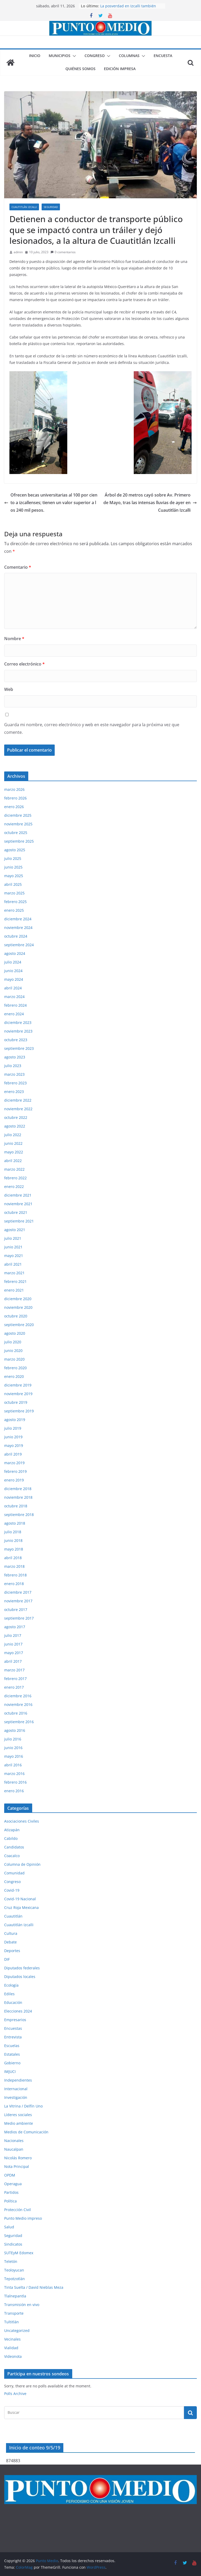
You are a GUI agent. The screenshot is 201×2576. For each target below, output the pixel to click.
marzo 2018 (14, 1566)
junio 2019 (13, 1436)
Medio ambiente (18, 2123)
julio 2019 (12, 1428)
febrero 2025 (15, 901)
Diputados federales (22, 1967)
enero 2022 (14, 1186)
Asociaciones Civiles (21, 1821)
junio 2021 (13, 1246)
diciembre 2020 (17, 1298)
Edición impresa (120, 68)
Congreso (95, 55)
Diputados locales (19, 1976)
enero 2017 (14, 1687)
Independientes (18, 2080)
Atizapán (12, 1829)
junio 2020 (13, 1350)
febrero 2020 (15, 1367)
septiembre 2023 (19, 1048)
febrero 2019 (15, 1471)
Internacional (15, 2088)
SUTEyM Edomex (18, 2252)
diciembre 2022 (17, 1100)
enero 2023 (14, 1091)
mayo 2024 (13, 979)
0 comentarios (63, 252)
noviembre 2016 (18, 1704)
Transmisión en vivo (21, 2304)
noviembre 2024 (18, 927)
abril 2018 (13, 1557)
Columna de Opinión (22, 1864)
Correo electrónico (24, 664)
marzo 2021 (14, 1272)
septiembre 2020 (19, 1324)
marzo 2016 (14, 1773)
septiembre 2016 (19, 1721)
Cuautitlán (13, 1916)
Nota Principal (16, 2166)
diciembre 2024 (17, 918)
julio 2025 (12, 858)
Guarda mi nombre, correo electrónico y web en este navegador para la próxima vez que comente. (91, 728)
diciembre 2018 (17, 1488)
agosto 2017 (14, 1626)
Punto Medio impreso (23, 2218)
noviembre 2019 (18, 1393)
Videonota (13, 2356)
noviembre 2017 (18, 1600)
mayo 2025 (13, 875)
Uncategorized (17, 2330)
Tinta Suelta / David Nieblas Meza (33, 2287)
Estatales (12, 2054)
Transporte (14, 2313)
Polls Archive (15, 2393)
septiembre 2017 (19, 1618)
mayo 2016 (13, 1756)
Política (10, 2201)
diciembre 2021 (17, 1195)
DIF (7, 1959)
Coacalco (12, 1855)
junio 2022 (13, 1143)
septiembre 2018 (19, 1514)
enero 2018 (14, 1583)
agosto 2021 (14, 1229)
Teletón (10, 2261)
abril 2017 (13, 1661)
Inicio (34, 55)
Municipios (59, 55)
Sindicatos (13, 2244)
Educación (13, 2002)
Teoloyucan (14, 2270)
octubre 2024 (15, 936)
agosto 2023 (14, 1057)
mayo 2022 (13, 1151)
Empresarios (15, 2019)
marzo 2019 (14, 1462)
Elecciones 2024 (18, 2011)
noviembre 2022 (18, 1108)
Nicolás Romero (18, 2157)
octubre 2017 (15, 1609)
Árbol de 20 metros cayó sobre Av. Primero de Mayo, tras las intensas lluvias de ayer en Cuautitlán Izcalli (150, 502)
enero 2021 (14, 1290)
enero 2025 (14, 910)
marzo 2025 (14, 892)
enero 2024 (14, 1013)
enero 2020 (14, 1376)
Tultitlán (11, 2321)
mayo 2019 (13, 1445)
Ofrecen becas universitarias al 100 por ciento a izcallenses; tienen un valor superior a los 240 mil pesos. (50, 502)
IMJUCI (10, 2071)
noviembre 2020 (18, 1307)
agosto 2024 (14, 953)
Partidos (11, 2192)
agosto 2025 (14, 849)
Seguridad (51, 207)
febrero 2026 (15, 798)
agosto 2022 (14, 1126)
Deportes (12, 1950)
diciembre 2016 (17, 1695)
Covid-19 (11, 1890)
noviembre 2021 (18, 1203)
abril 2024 (13, 987)
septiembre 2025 (19, 841)
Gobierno (12, 2062)
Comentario (17, 567)
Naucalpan (13, 2149)
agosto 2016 (14, 1730)
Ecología (11, 1985)
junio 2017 (13, 1644)
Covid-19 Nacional (20, 1898)
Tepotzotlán (14, 2278)
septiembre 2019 (19, 1410)
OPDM (9, 2175)
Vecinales (12, 2339)
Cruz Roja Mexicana (21, 1907)
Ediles (9, 1993)
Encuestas (13, 2028)
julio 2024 (12, 962)
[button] (73, 56)
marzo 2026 (14, 789)
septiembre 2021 (19, 1221)
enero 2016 (14, 1790)
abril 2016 (13, 1764)
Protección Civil (17, 2209)
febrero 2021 (15, 1281)
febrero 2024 (15, 1005)
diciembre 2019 (17, 1385)
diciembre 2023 (17, 1022)
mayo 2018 (13, 1549)
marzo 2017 (14, 1669)
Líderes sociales (18, 2114)
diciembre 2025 (17, 815)
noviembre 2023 (18, 1031)
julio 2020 (12, 1341)
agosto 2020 (14, 1333)
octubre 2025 (15, 832)
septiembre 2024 (19, 944)
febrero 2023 (15, 1082)
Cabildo (11, 1838)
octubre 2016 (15, 1713)
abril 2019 (13, 1454)
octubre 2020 (15, 1316)
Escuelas (11, 2045)
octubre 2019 (15, 1402)
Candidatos (14, 1847)
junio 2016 (13, 1747)
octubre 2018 (15, 1505)
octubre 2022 (15, 1117)
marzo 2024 (14, 996)
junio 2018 (13, 1540)
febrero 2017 (15, 1678)
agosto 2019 (14, 1419)
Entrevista (13, 2036)
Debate (10, 1942)
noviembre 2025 (18, 823)
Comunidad (14, 1872)
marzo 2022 (14, 1169)
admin (18, 252)
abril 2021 (13, 1264)
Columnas (129, 55)
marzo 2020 (14, 1359)
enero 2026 (14, 806)
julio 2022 (12, 1134)
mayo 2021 (13, 1255)
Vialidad (11, 2347)
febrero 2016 (15, 1782)
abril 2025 (13, 884)
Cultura (10, 1933)
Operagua (13, 2183)
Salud (9, 2226)
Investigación (15, 2097)
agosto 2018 (14, 1523)
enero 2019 (14, 1480)
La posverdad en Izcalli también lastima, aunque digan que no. (128, 8)
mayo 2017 (13, 1652)
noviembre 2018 (18, 1497)
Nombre (14, 638)
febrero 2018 (15, 1574)
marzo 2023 (14, 1074)
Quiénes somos (80, 68)
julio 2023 (12, 1065)
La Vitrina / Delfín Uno (23, 2106)
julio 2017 (12, 1635)
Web (8, 689)
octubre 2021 (15, 1212)
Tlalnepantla (15, 2295)
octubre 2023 (15, 1039)
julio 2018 (12, 1531)
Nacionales (14, 2140)
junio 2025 (13, 867)
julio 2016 (12, 1739)
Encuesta (163, 55)
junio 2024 (13, 970)
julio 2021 (12, 1238)
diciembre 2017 (17, 1592)
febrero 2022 (15, 1177)
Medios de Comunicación (26, 2131)
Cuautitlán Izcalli (24, 207)
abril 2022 (13, 1160)
